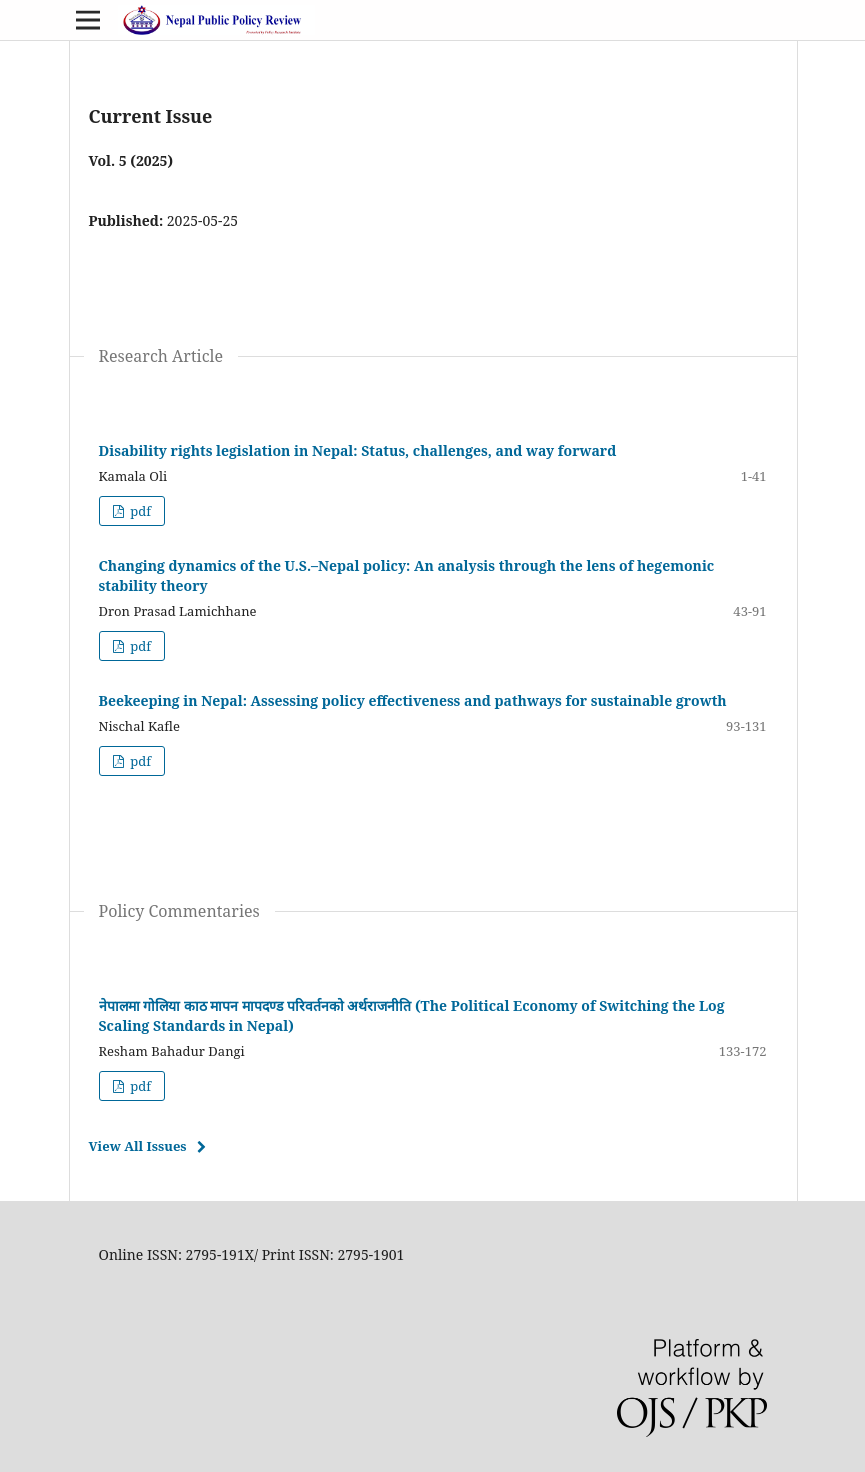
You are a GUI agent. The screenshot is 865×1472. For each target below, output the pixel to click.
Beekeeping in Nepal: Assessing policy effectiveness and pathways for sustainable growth (413, 700)
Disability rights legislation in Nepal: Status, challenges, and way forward (358, 450)
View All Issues (138, 1146)
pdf (139, 511)
